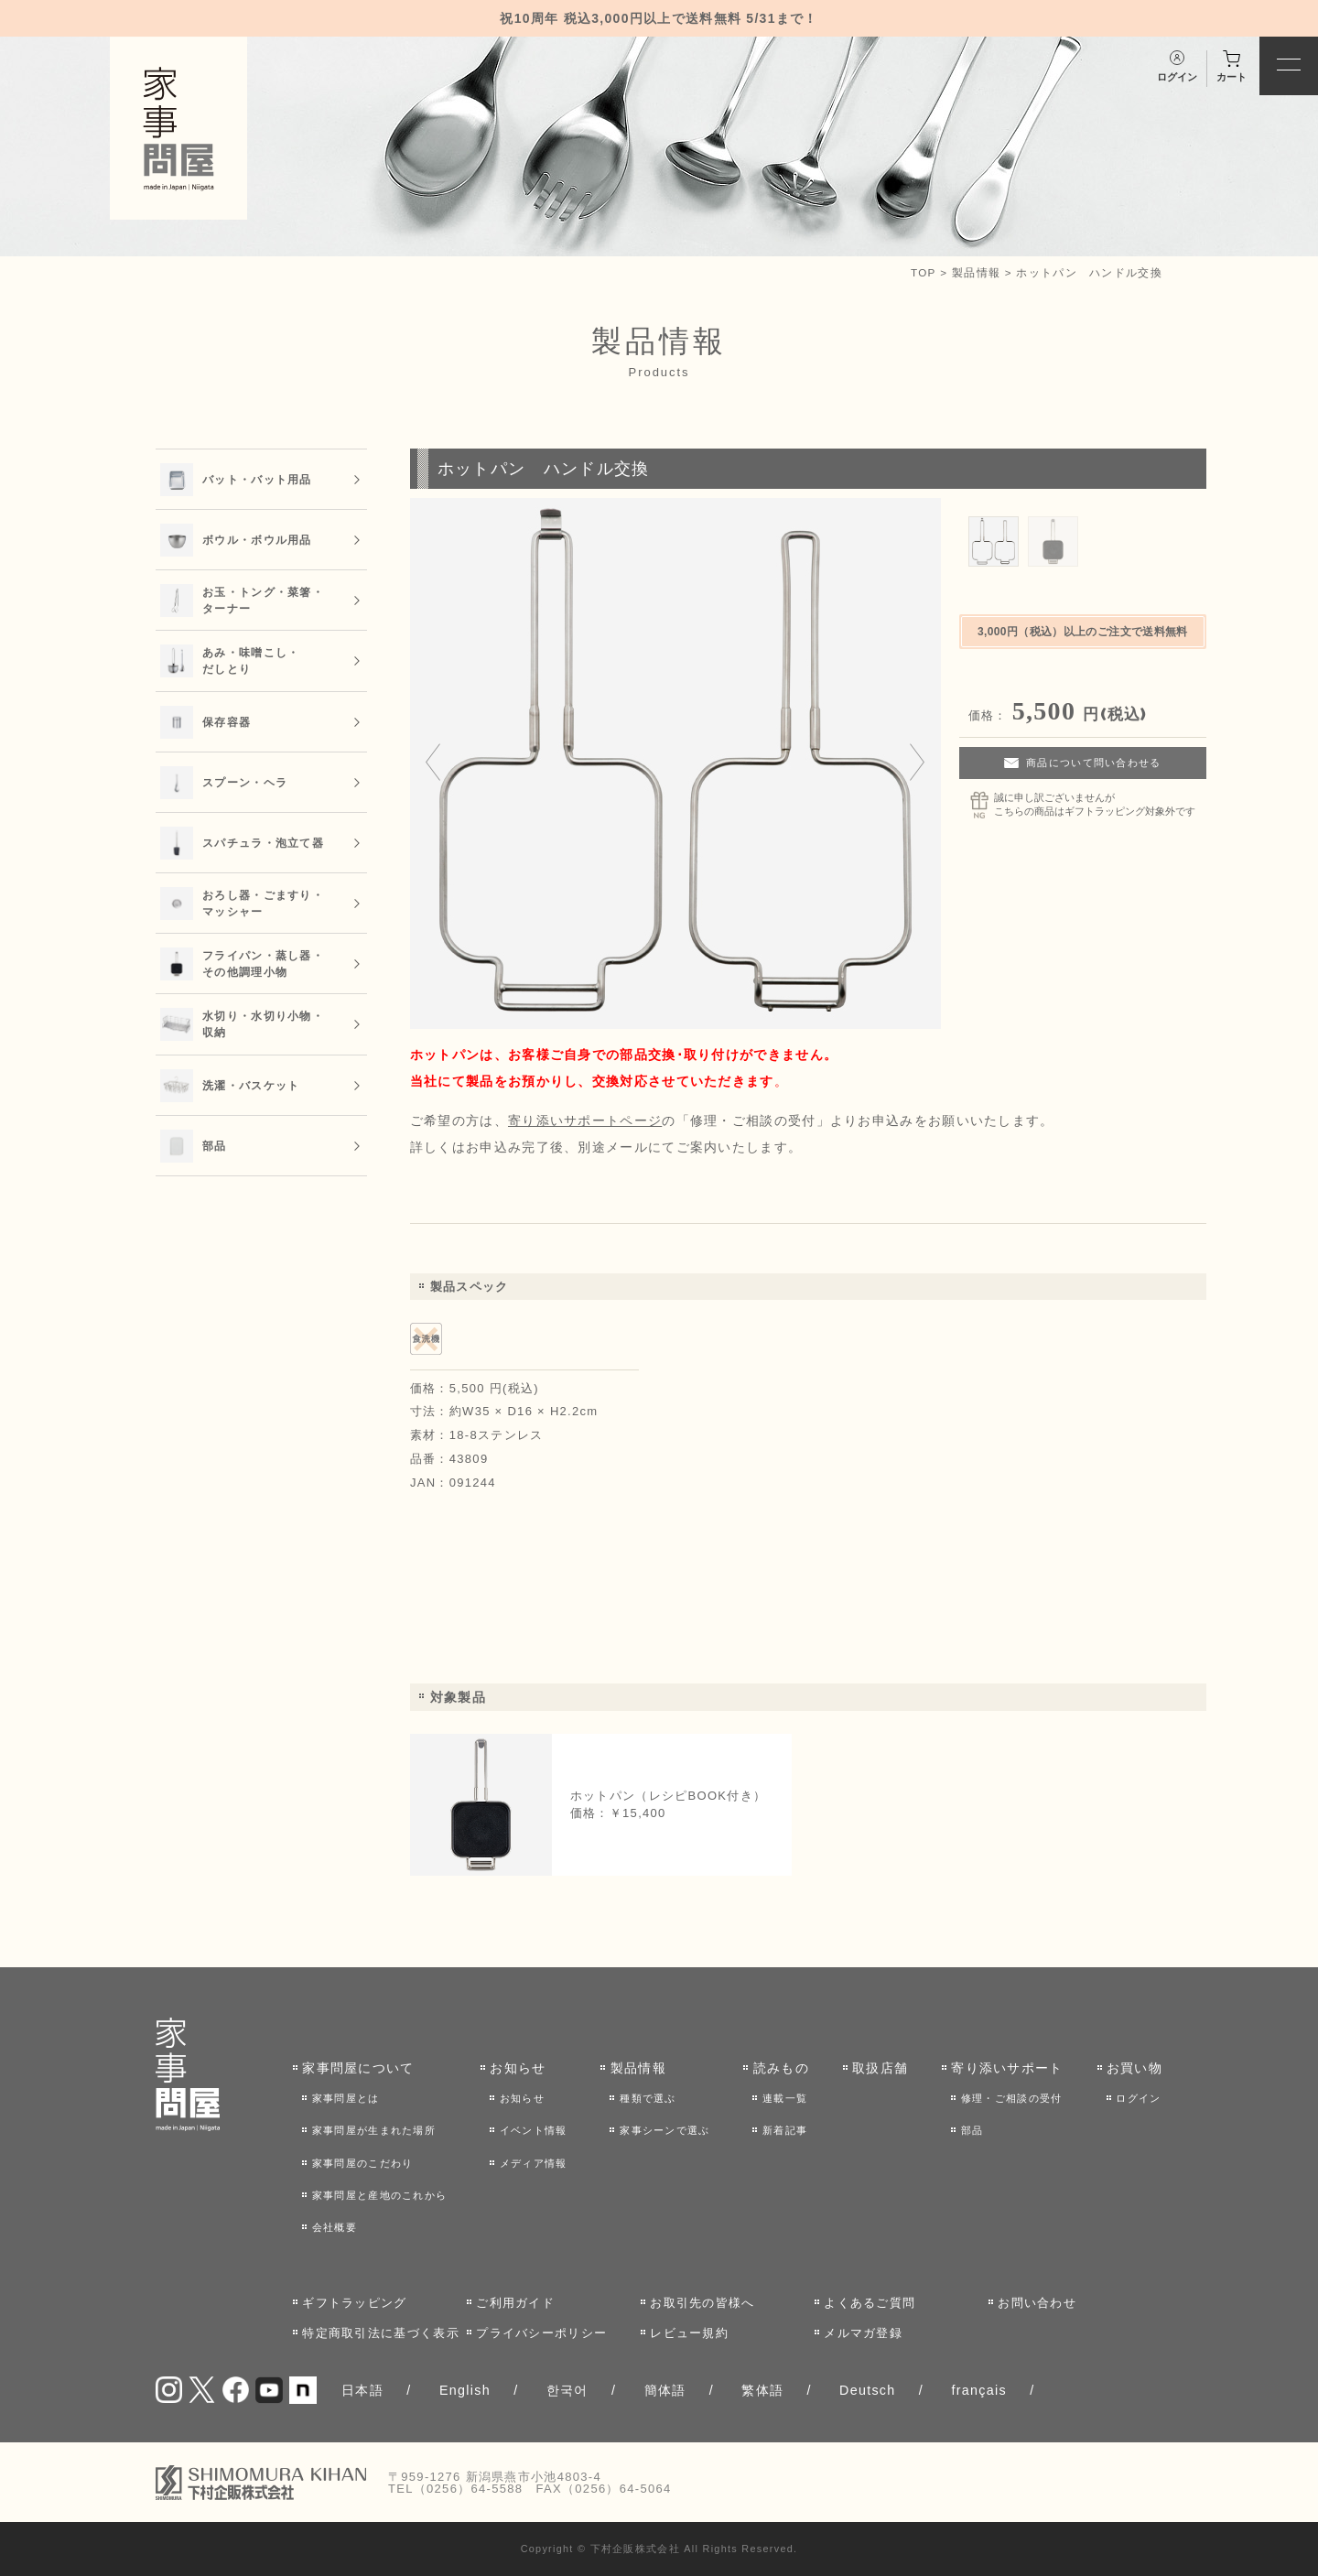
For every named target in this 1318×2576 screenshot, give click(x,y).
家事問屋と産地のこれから (380, 2195)
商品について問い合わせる (1093, 762)
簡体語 (665, 2390)
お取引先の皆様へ (702, 2303)
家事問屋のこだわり (363, 2163)
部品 (972, 2130)
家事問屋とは (346, 2098)
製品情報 (976, 272)
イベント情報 (533, 2130)
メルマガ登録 (863, 2333)
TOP (923, 272)
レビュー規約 (689, 2333)
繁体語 (762, 2390)
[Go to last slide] (433, 763)
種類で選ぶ (648, 2098)
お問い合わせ (1037, 2303)
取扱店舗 (880, 2068)
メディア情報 (533, 2163)
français (978, 2390)
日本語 (362, 2390)
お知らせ (518, 2068)
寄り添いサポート (1007, 2068)
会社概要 (334, 2227)
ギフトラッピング (354, 2303)
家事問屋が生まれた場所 (374, 2130)
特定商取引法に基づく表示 (380, 2333)
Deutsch (867, 2390)
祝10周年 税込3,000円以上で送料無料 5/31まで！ (658, 18)
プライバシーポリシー (541, 2333)
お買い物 (1134, 2068)
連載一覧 (784, 2098)
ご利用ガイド (515, 2303)
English (465, 2390)
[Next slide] (917, 763)
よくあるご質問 (869, 2303)
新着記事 (784, 2130)
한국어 (567, 2390)
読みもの (781, 2068)
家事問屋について (358, 2068)
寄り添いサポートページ (585, 1120)
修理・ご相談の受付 (1012, 2098)
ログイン (1138, 2098)
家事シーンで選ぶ (664, 2130)
